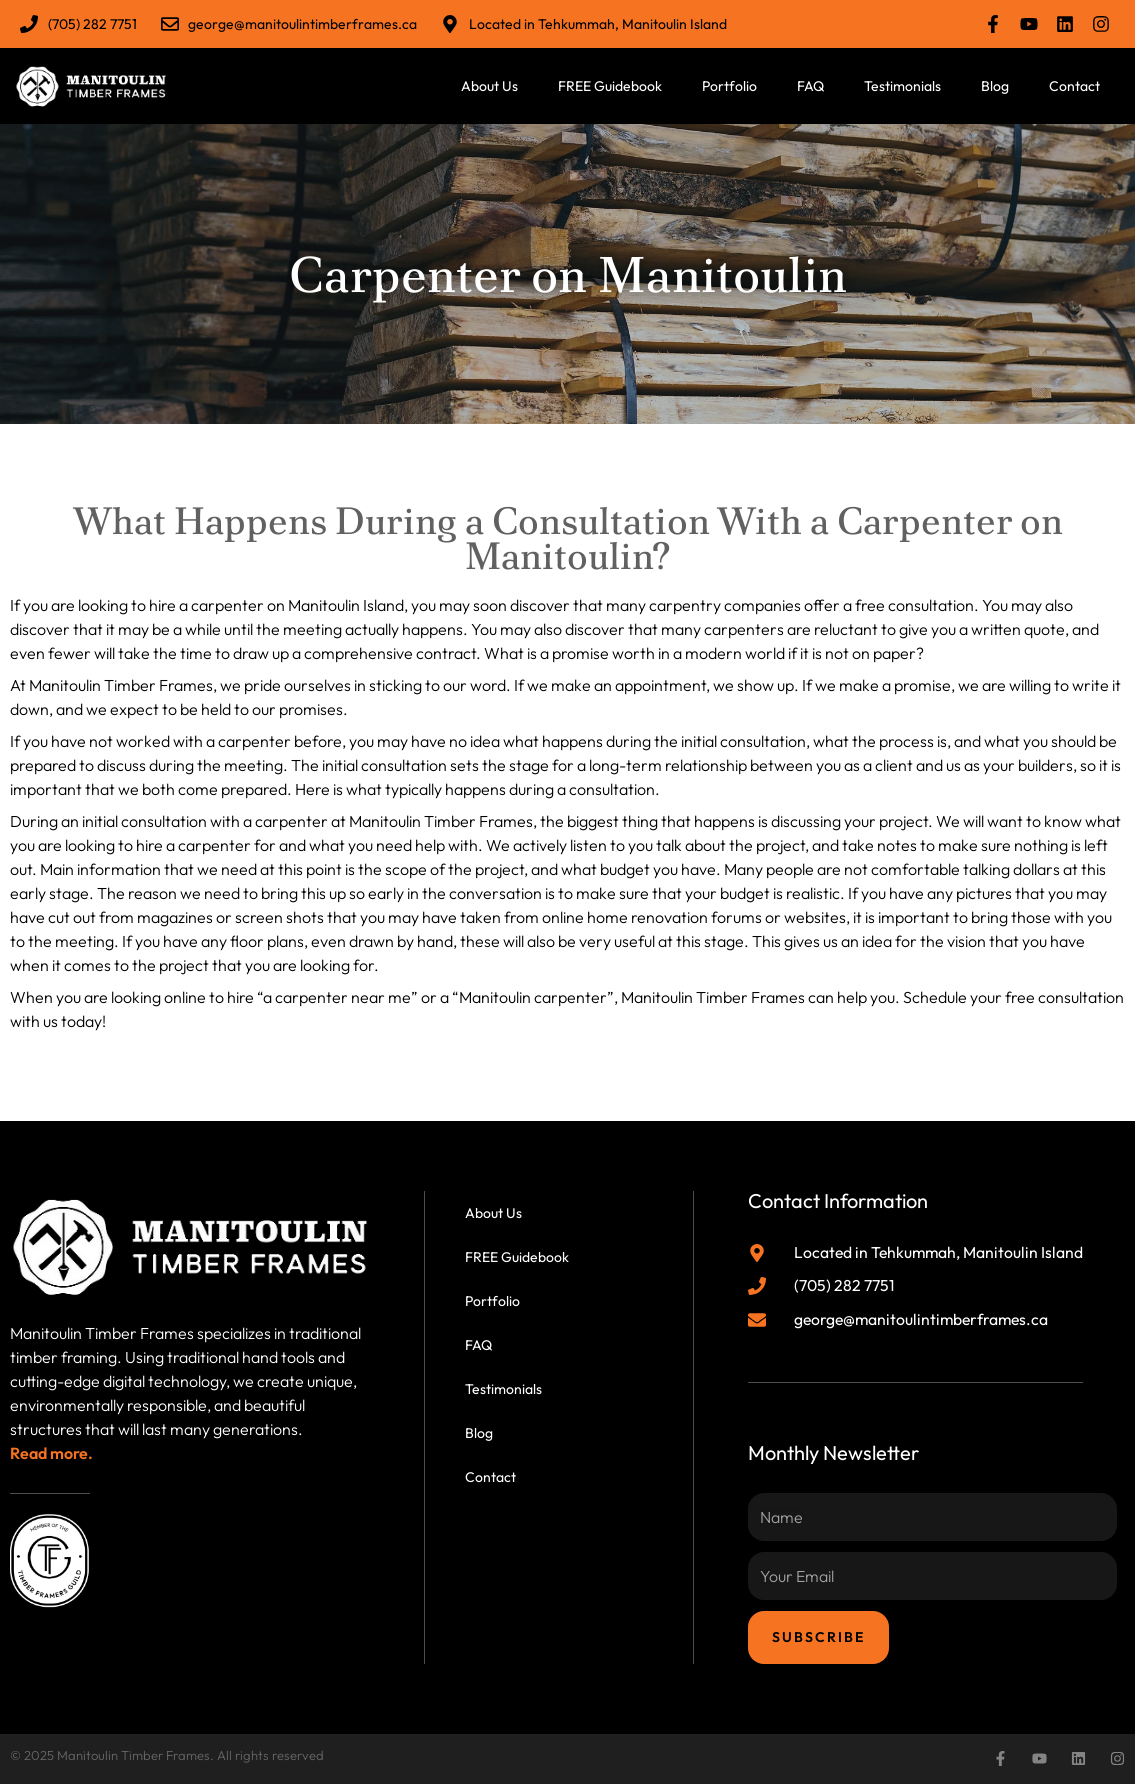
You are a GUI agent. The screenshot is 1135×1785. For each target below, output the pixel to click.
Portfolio (729, 86)
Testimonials (902, 86)
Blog (995, 86)
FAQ (810, 86)
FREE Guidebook (610, 86)
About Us (489, 86)
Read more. (51, 1453)
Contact (1074, 86)
